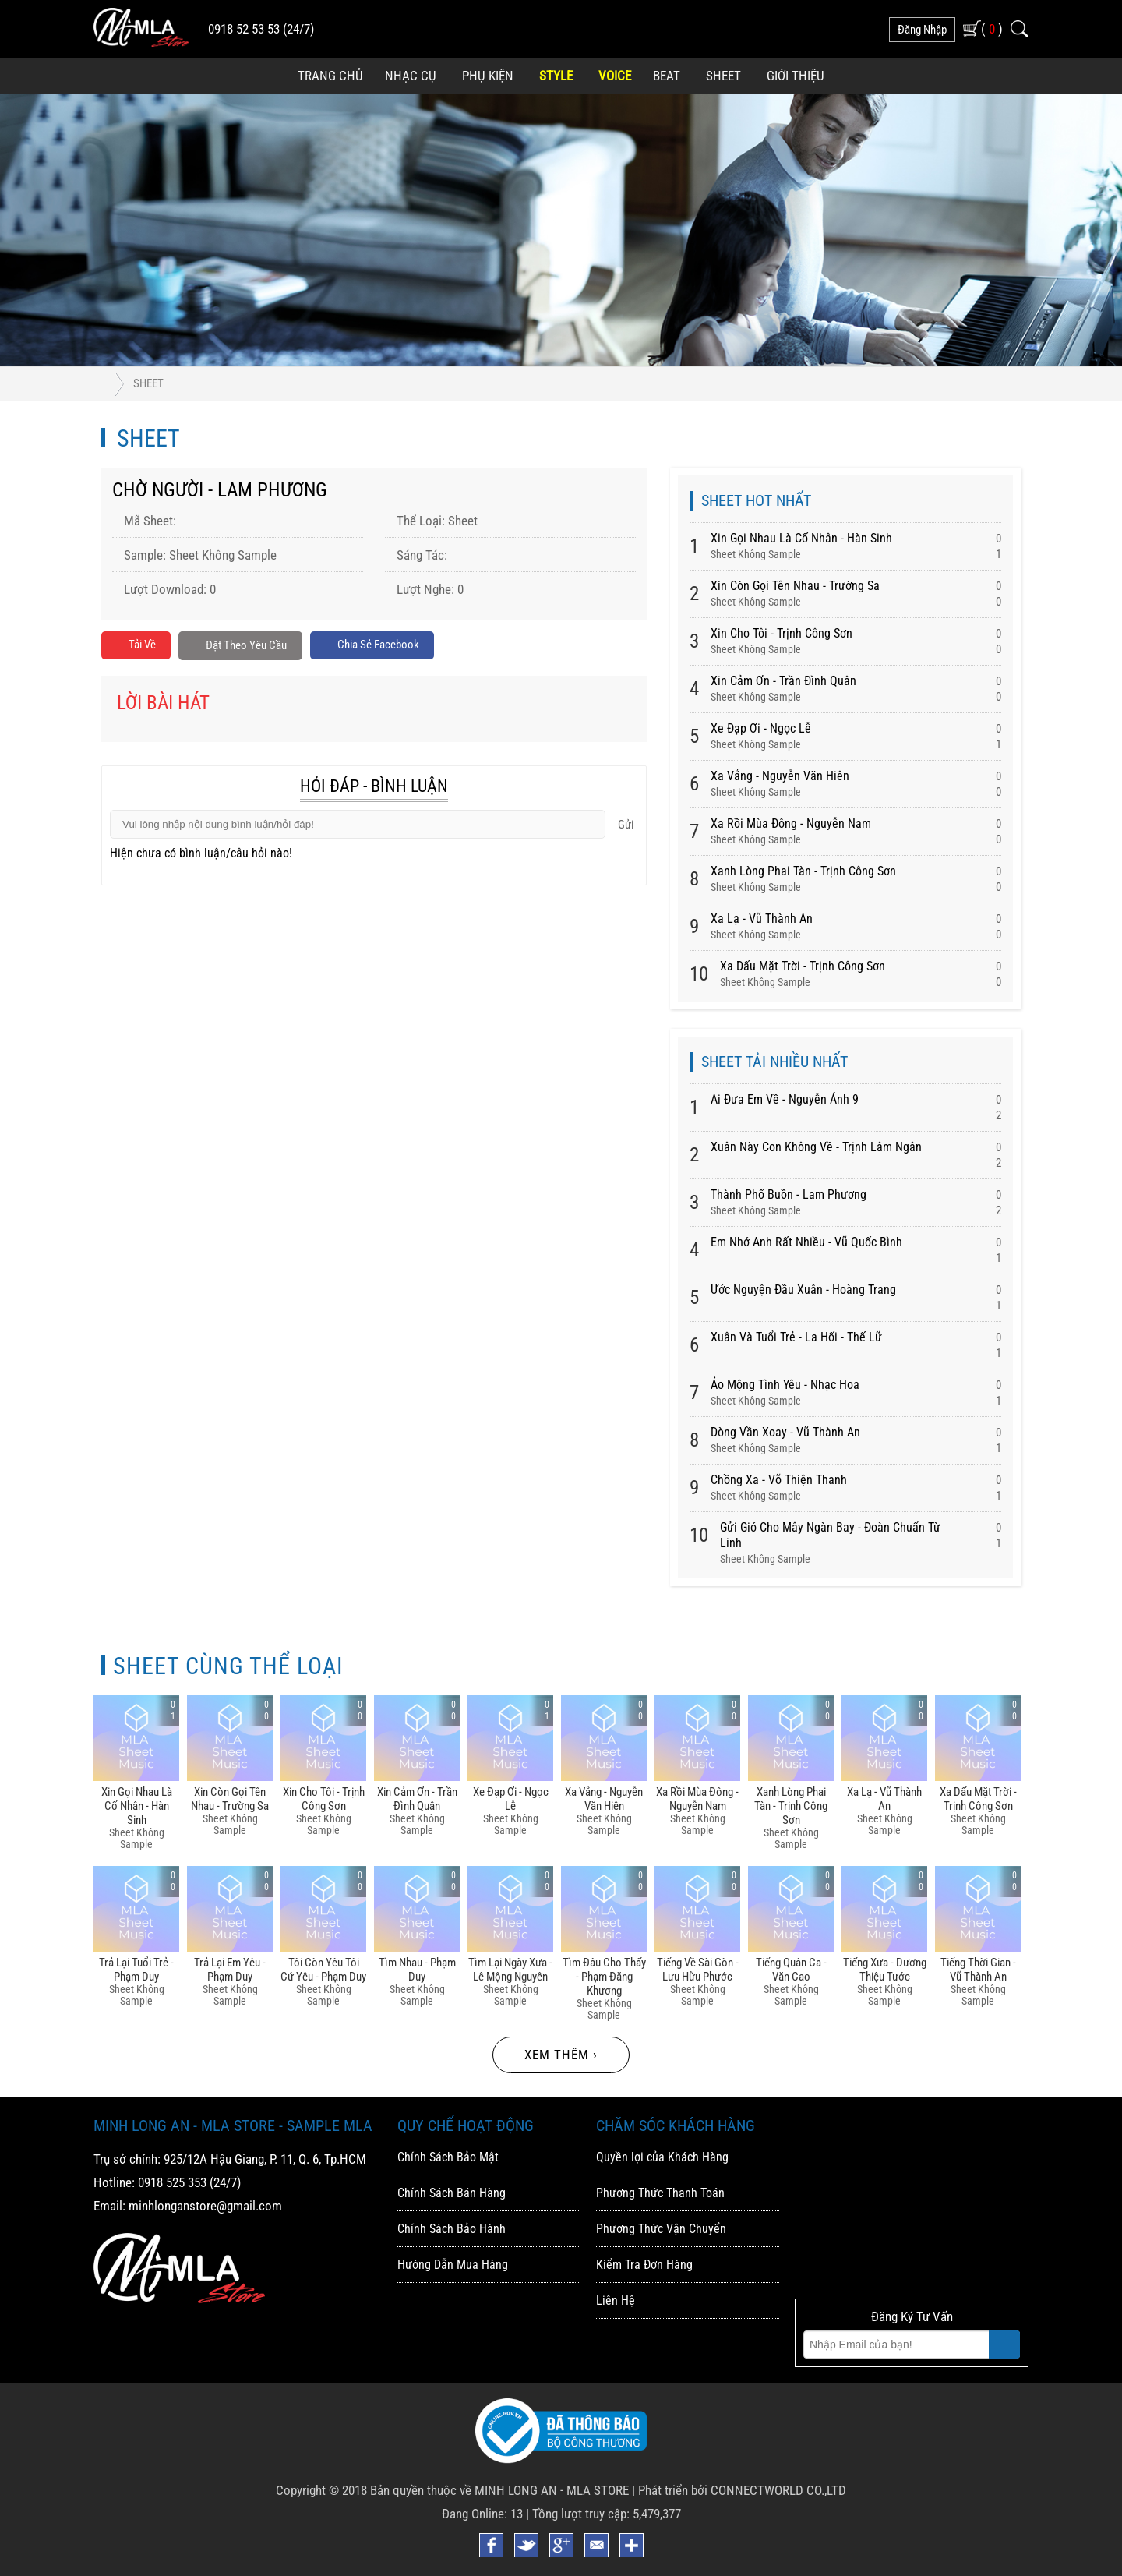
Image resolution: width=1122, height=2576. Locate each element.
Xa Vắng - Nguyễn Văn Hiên (780, 776)
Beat (666, 75)
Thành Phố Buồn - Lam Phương (788, 1194)
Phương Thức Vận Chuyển (661, 2228)
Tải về (138, 646)
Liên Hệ (615, 2300)
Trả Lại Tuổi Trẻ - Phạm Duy (136, 1970)
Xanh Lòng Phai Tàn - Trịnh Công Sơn (803, 871)
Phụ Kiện (487, 75)
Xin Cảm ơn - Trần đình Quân (783, 680)
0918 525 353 (172, 2182)
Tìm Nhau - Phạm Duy (417, 1970)
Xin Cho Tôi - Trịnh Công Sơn (781, 633)
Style (556, 75)
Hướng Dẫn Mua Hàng (452, 2264)
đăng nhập (922, 30)
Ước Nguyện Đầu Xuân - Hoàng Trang (803, 1289)
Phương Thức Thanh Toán (660, 2193)
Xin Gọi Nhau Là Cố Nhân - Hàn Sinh (801, 538)
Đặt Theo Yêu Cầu (250, 646)
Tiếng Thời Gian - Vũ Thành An (978, 1970)
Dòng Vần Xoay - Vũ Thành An (785, 1432)
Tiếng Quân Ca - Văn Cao (791, 1970)
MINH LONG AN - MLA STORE (552, 2490)
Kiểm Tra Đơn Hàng (644, 2264)
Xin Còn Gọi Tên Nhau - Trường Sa (795, 585)
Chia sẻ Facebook (396, 646)
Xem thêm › (561, 2054)
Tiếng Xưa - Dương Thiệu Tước (884, 1970)
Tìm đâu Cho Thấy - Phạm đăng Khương (604, 1977)
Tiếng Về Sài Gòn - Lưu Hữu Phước (698, 1970)
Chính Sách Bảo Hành (451, 2228)
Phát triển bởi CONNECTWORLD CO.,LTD (742, 2490)
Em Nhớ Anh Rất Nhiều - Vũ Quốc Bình (806, 1242)
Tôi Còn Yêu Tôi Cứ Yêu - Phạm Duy (323, 1970)
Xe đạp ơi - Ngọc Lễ (761, 728)
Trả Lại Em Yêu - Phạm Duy (230, 1970)
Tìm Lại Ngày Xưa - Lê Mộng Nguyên (510, 1970)
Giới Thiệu (795, 75)
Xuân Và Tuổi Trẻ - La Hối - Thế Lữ (796, 1337)
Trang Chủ (330, 75)
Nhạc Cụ (410, 75)
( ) (992, 28)
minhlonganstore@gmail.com (205, 2206)
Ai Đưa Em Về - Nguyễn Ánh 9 (785, 1099)
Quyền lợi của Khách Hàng (662, 2157)
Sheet (723, 75)
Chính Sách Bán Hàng (451, 2193)
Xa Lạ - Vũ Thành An (762, 918)
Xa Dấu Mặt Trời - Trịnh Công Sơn (802, 966)
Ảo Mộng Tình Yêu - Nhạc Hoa (785, 1384)
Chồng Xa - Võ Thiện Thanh (779, 1479)
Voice (614, 75)
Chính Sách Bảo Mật (448, 2157)
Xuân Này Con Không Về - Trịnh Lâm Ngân (816, 1147)
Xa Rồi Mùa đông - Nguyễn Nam (791, 823)
